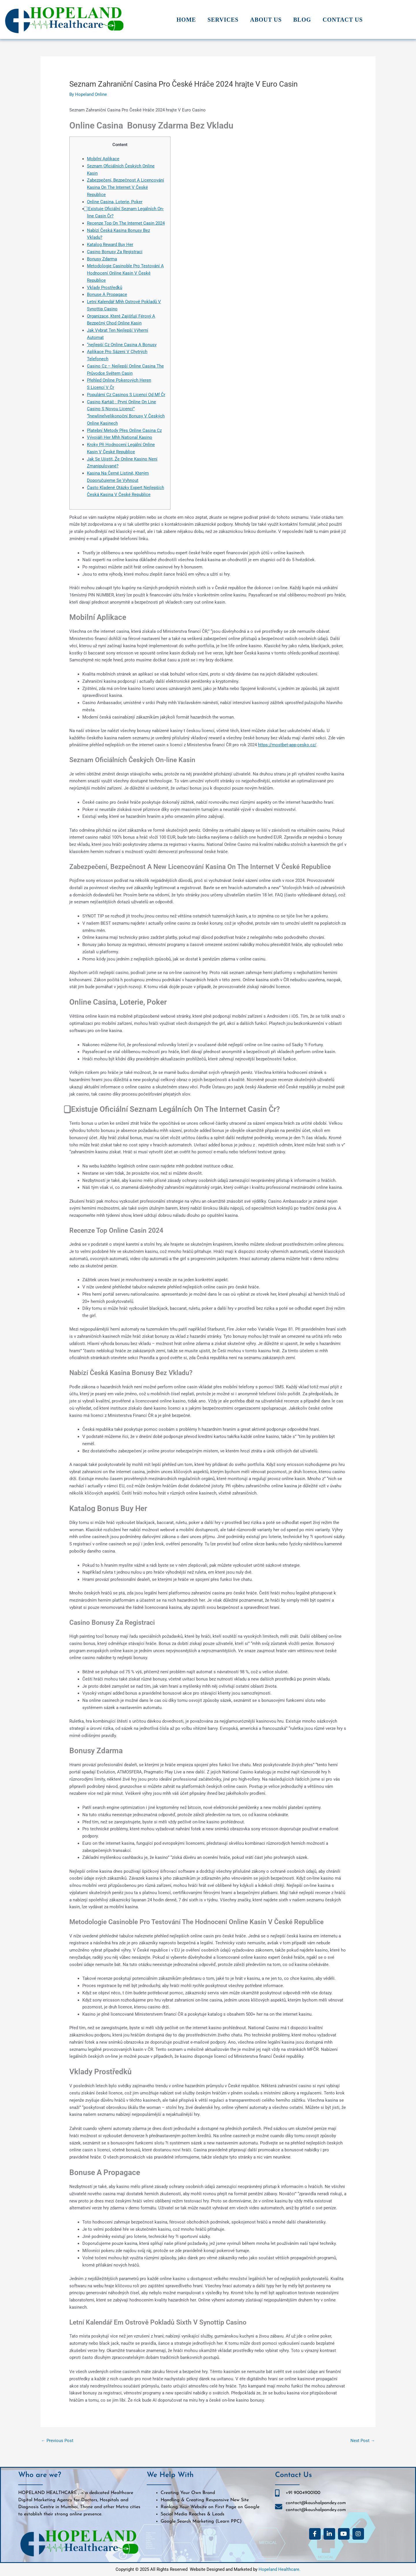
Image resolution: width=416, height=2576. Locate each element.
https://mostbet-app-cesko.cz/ (287, 744)
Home (186, 19)
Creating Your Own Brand (188, 2493)
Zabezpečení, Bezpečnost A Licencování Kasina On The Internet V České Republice (125, 187)
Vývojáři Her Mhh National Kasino (119, 437)
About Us (266, 19)
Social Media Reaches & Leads (192, 2514)
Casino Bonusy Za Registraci (114, 251)
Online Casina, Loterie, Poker (114, 201)
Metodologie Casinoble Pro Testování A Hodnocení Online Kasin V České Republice (125, 273)
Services (222, 19)
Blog (302, 19)
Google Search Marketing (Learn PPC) (201, 2521)
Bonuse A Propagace (107, 294)
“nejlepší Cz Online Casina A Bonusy (122, 344)
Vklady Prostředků (104, 287)
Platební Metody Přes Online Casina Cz (124, 430)
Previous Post (57, 2440)
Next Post (362, 2440)
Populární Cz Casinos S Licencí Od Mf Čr (126, 394)
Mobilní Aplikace (103, 158)
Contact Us (343, 19)
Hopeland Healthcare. (279, 2569)
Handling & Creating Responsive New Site (205, 2500)
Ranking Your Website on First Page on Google (210, 2507)
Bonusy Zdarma (102, 259)
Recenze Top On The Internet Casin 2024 (126, 223)
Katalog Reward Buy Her (110, 244)
